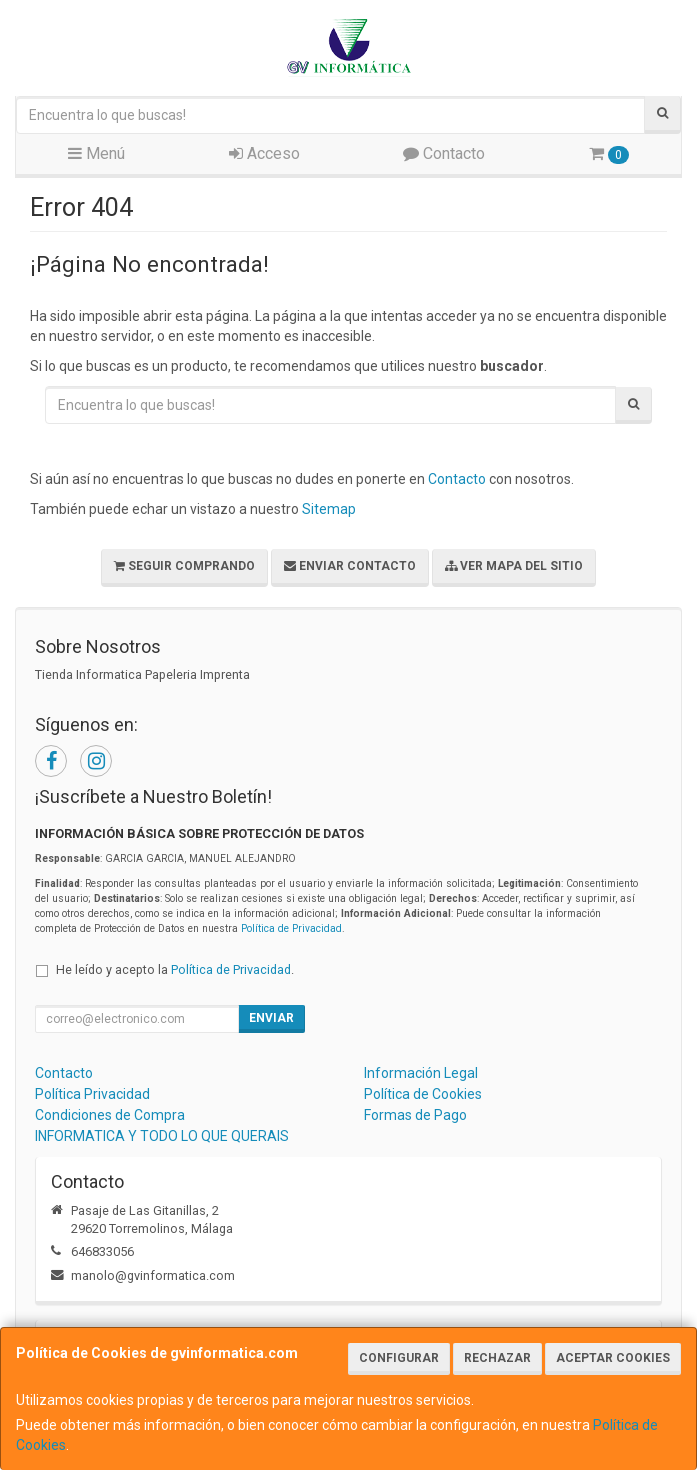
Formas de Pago (415, 1115)
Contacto (444, 153)
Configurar (399, 1358)
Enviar (271, 1018)
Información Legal (421, 1073)
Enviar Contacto (350, 566)
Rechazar (497, 1358)
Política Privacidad (92, 1094)
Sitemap (329, 509)
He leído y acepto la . (175, 969)
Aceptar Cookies (613, 1358)
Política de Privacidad (291, 928)
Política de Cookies (423, 1094)
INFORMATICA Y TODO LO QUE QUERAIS (162, 1136)
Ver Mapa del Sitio (514, 566)
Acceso (264, 153)
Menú (96, 153)
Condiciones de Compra (110, 1115)
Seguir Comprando (184, 566)
